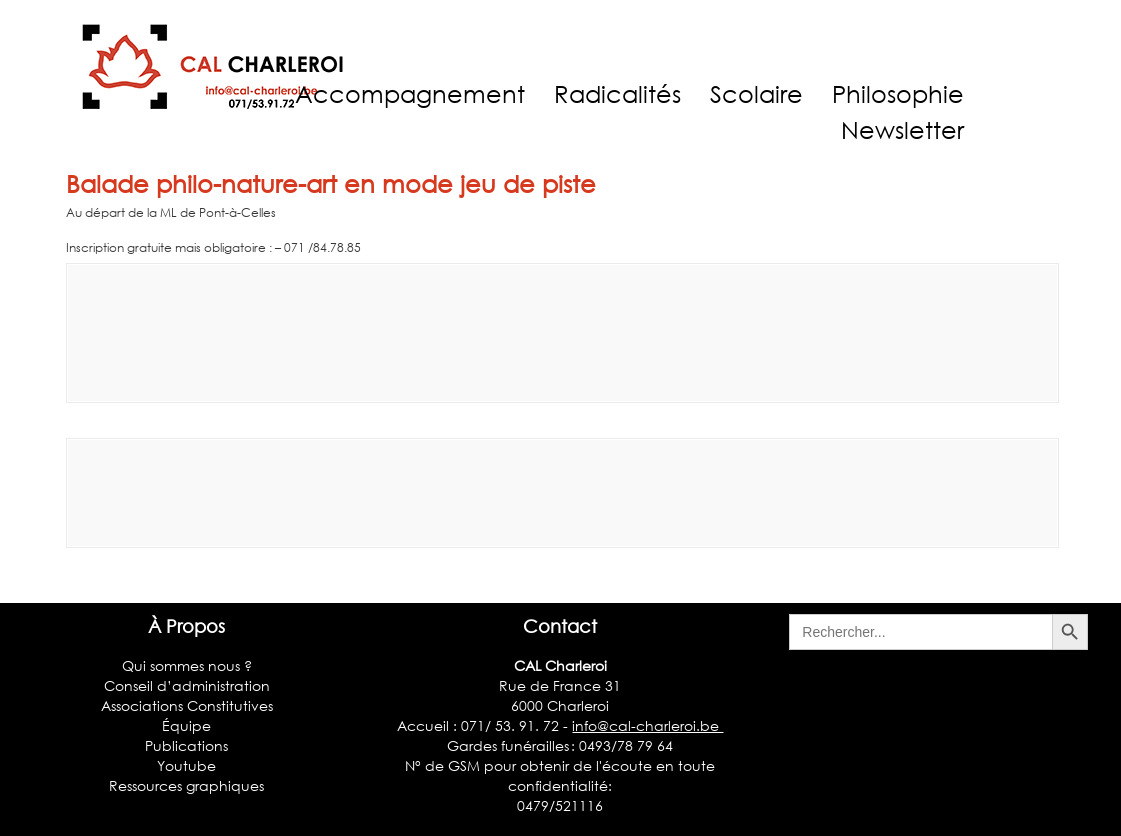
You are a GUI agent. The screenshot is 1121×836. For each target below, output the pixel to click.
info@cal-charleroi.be (647, 725)
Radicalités (617, 93)
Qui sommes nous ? (187, 665)
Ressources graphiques (186, 785)
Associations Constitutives (187, 705)
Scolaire (756, 93)
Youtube (186, 765)
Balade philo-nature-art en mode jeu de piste (331, 183)
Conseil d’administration (187, 685)
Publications (186, 745)
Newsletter (902, 129)
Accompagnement (410, 93)
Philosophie (898, 93)
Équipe (186, 725)
